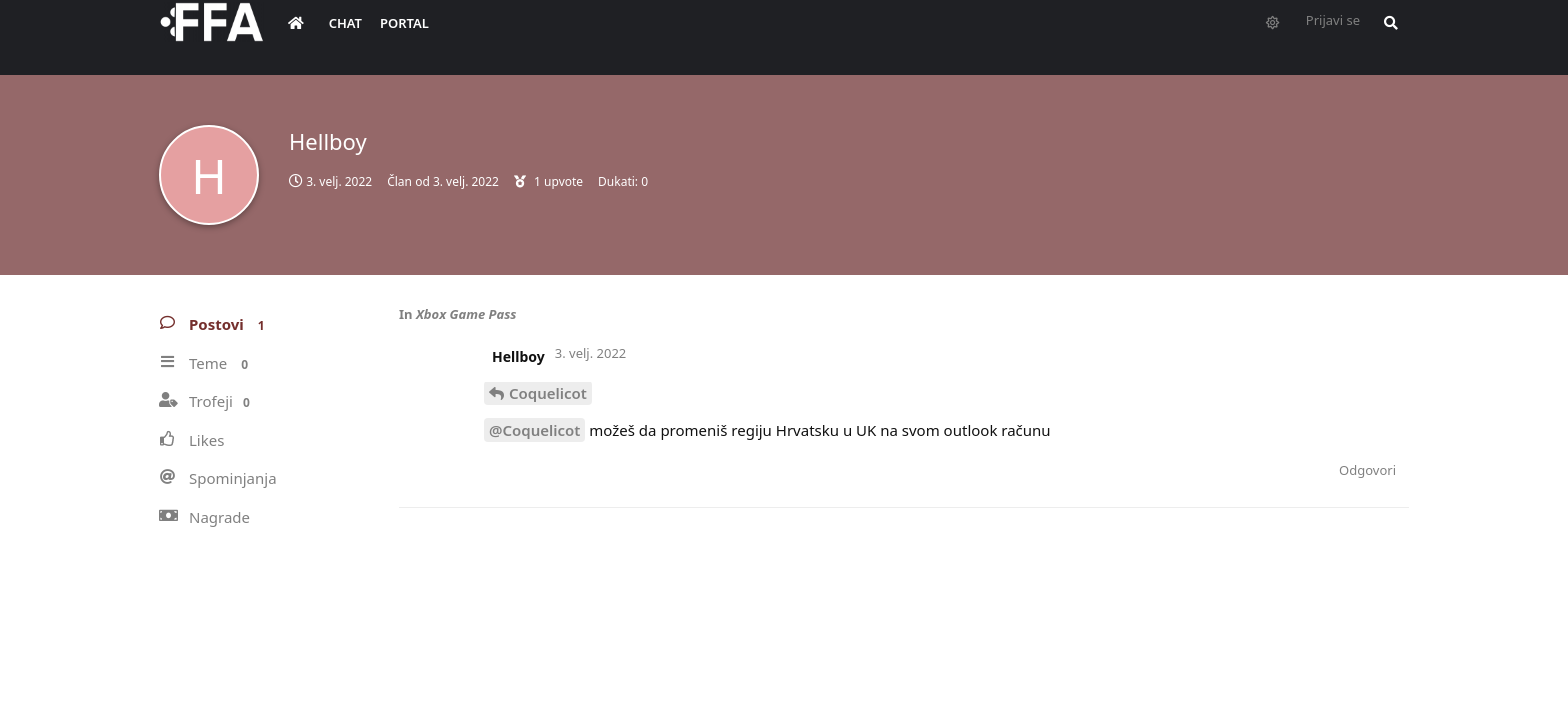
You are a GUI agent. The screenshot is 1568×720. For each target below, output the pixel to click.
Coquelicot (548, 393)
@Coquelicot (534, 430)
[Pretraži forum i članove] (1386, 36)
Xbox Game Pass (466, 314)
